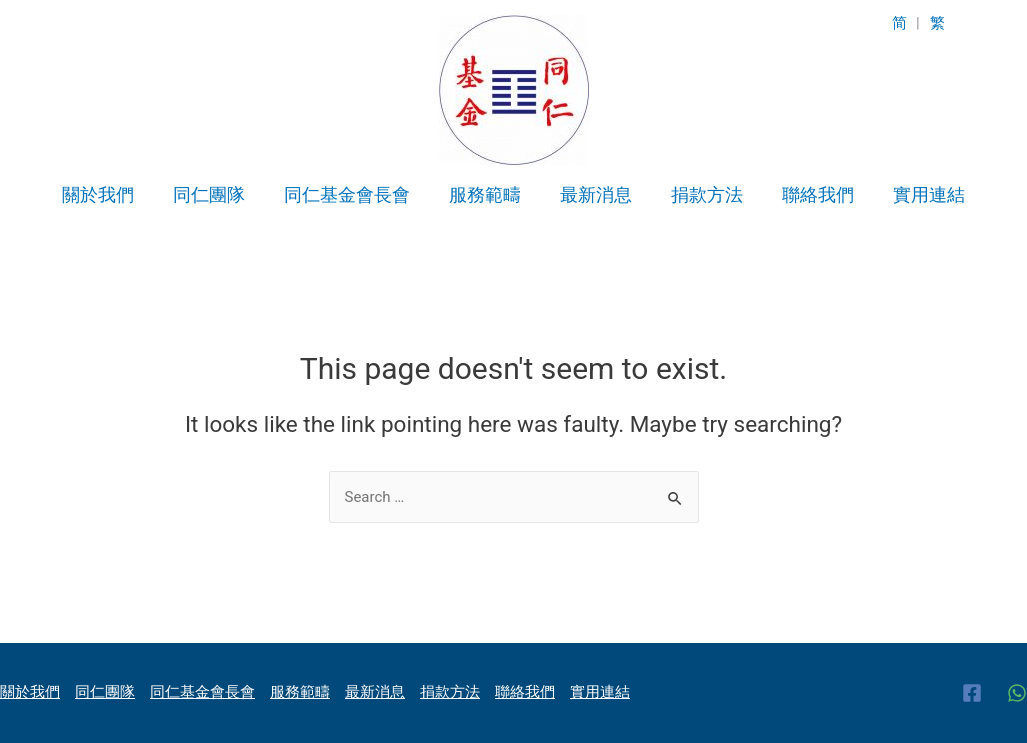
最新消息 (595, 194)
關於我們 (109, 194)
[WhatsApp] (1017, 693)
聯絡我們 (811, 194)
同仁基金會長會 (352, 194)
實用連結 (919, 194)
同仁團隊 (217, 194)
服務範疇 (487, 194)
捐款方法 (703, 194)
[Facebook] (972, 693)
